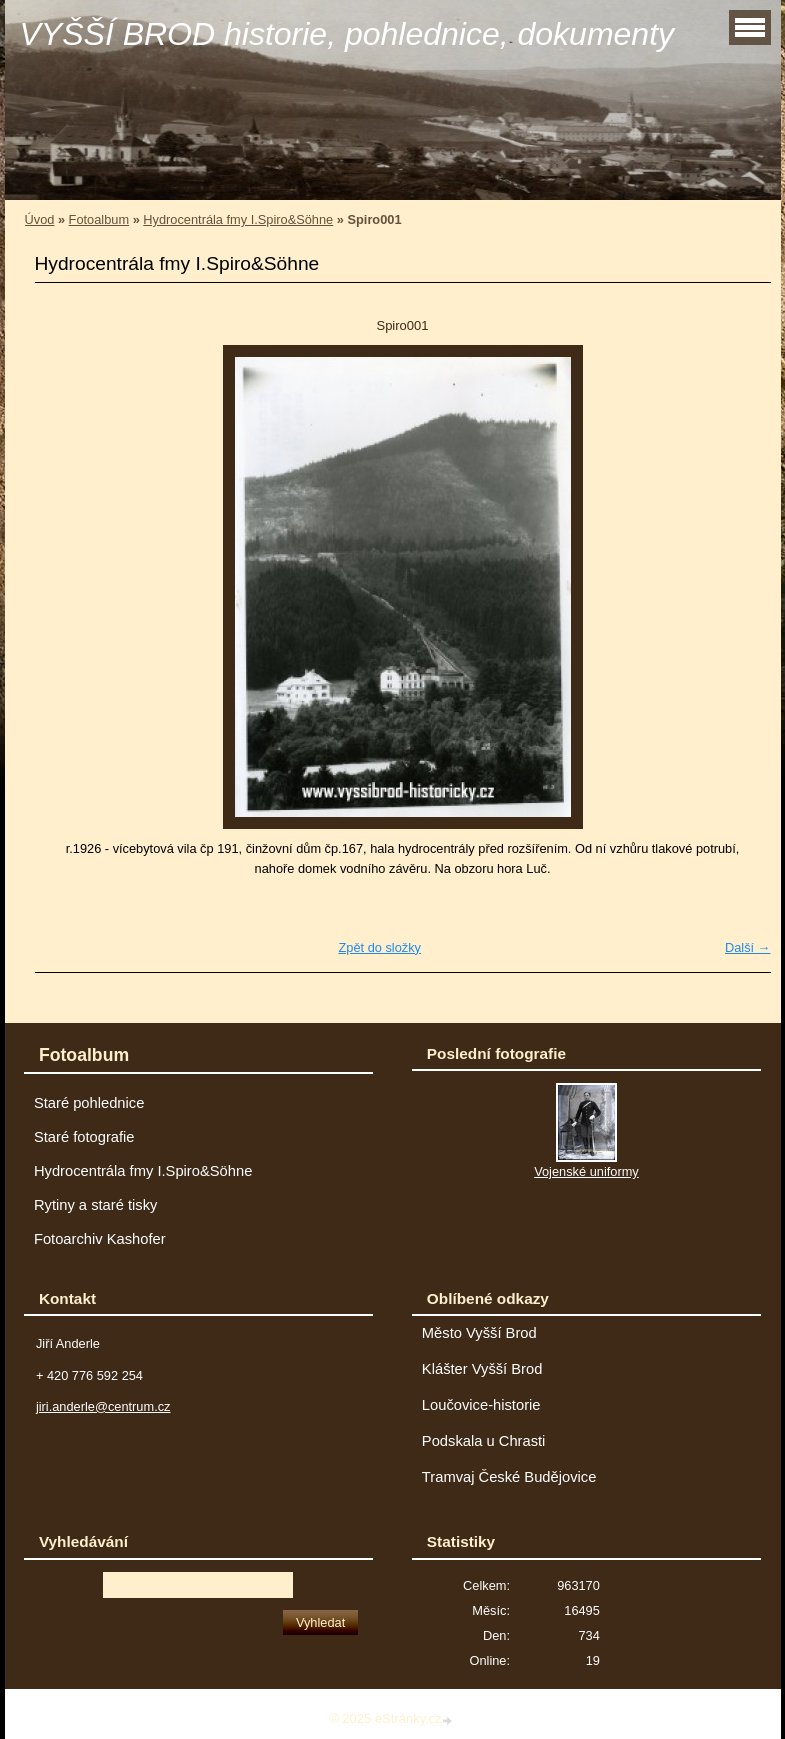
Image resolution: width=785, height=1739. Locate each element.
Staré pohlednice (89, 1103)
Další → (748, 947)
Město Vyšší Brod (479, 1333)
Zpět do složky (379, 947)
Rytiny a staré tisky (96, 1205)
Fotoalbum (99, 219)
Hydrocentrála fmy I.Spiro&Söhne (238, 219)
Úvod (40, 219)
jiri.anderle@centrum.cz (103, 1406)
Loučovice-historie (481, 1405)
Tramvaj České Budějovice (509, 1477)
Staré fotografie (84, 1137)
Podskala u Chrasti (484, 1441)
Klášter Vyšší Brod (482, 1369)
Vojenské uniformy (586, 1171)
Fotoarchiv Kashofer (100, 1239)
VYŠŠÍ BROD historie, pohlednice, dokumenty (347, 34)
